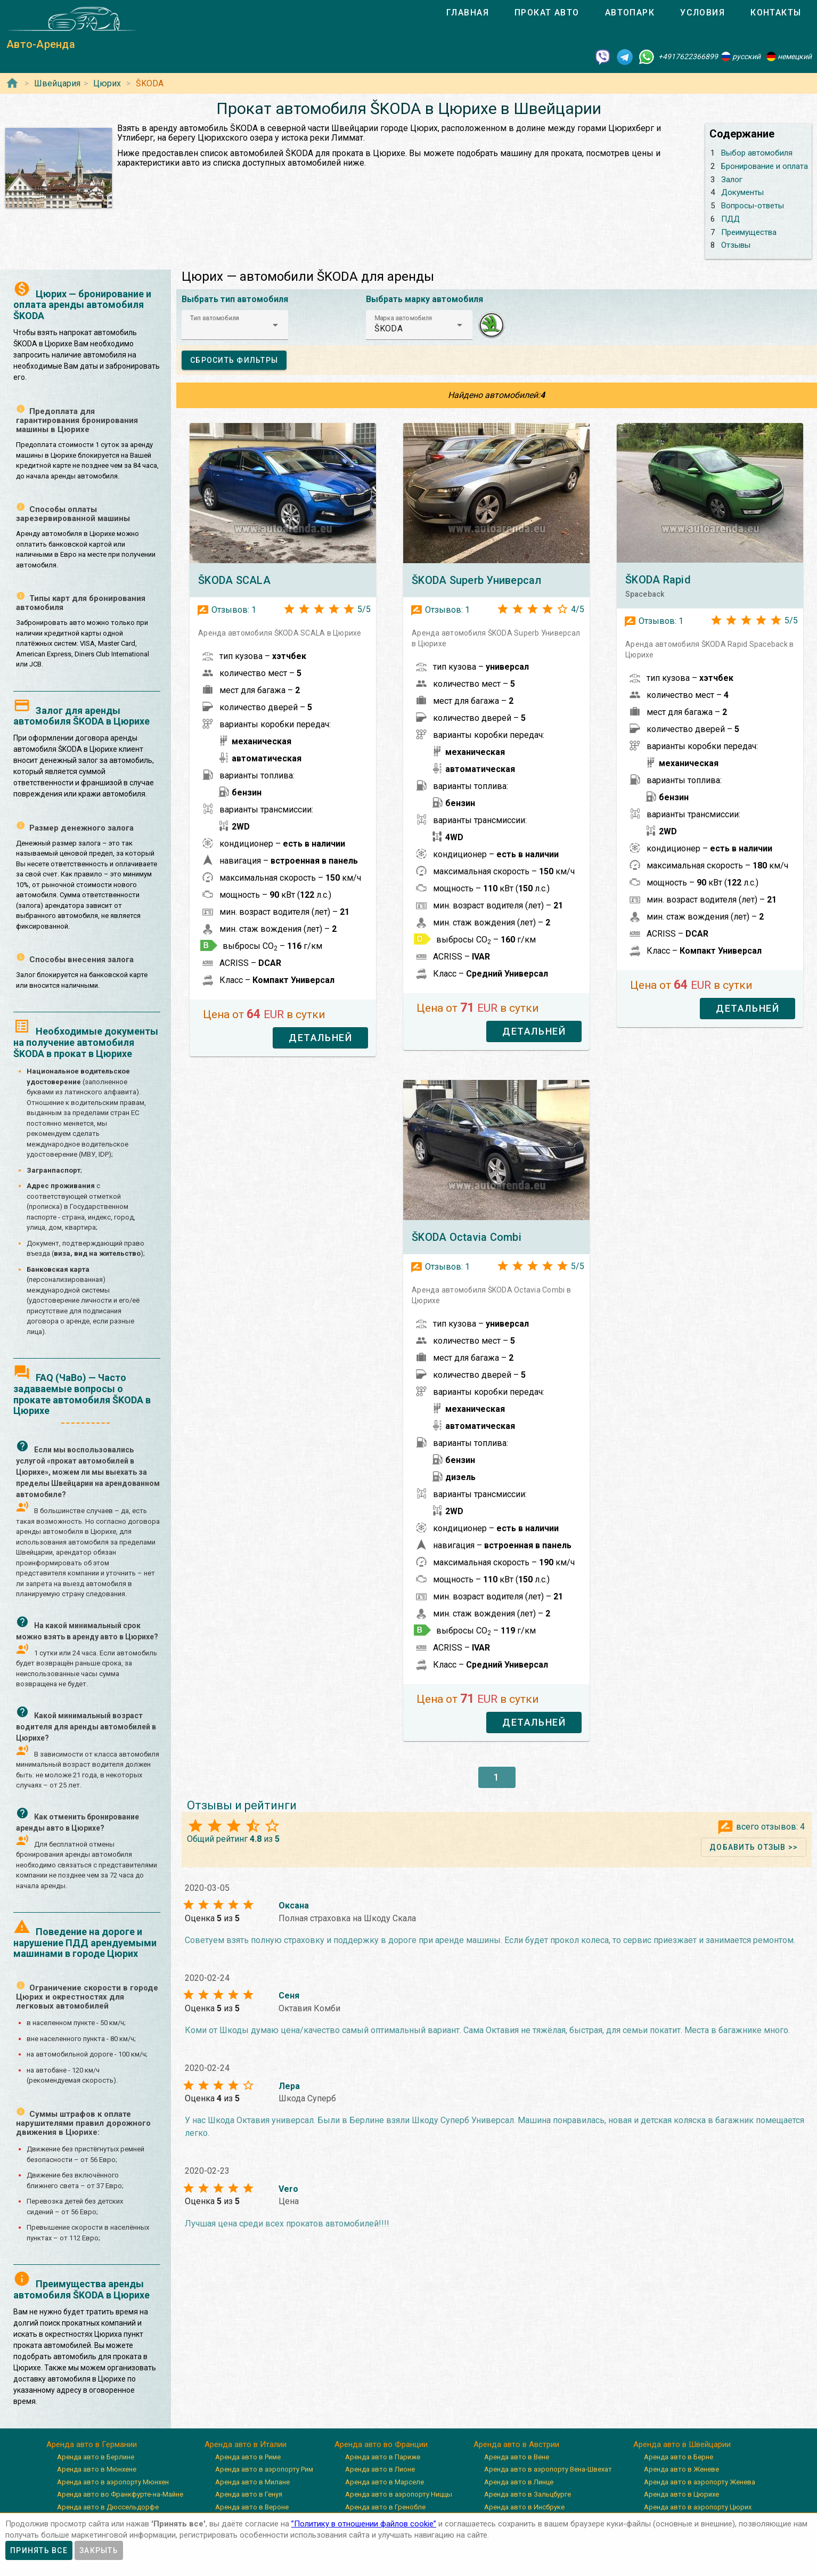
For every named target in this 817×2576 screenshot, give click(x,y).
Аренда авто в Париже (382, 2457)
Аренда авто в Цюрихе (681, 2494)
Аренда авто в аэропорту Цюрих (697, 2507)
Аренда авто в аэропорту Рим (264, 2469)
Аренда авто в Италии (246, 2444)
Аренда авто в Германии (91, 2444)
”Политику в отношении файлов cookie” (363, 2524)
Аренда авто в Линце (518, 2482)
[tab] (468, 13)
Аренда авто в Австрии (516, 2444)
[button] (235, 325)
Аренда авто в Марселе (384, 2482)
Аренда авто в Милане (252, 2482)
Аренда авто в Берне (678, 2457)
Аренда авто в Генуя (248, 2494)
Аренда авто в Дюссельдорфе (108, 2507)
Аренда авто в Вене (516, 2457)
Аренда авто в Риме (248, 2457)
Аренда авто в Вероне (252, 2507)
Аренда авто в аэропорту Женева (699, 2482)
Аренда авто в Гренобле (385, 2507)
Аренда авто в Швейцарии (682, 2444)
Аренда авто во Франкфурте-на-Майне (120, 2494)
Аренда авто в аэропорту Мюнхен (113, 2482)
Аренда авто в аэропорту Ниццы (398, 2494)
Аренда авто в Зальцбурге (527, 2494)
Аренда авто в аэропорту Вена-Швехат (548, 2469)
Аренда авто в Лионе (380, 2469)
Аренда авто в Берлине (95, 2457)
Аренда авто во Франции (381, 2444)
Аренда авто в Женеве (681, 2469)
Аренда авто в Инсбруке (524, 2507)
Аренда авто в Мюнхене (96, 2469)
